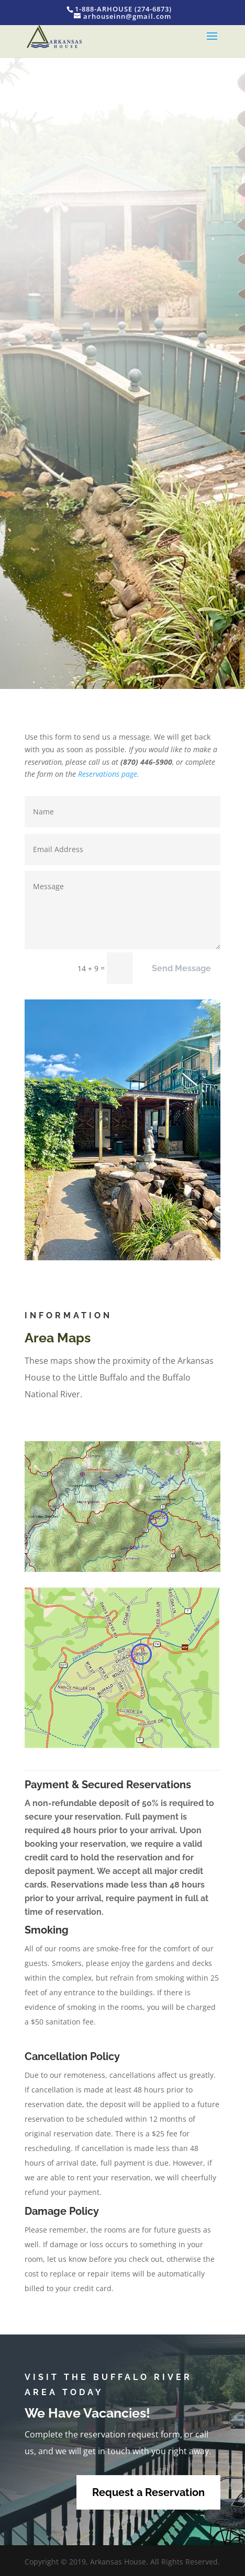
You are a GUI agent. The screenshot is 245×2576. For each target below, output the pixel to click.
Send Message (181, 968)
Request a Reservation (148, 2492)
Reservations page (107, 774)
